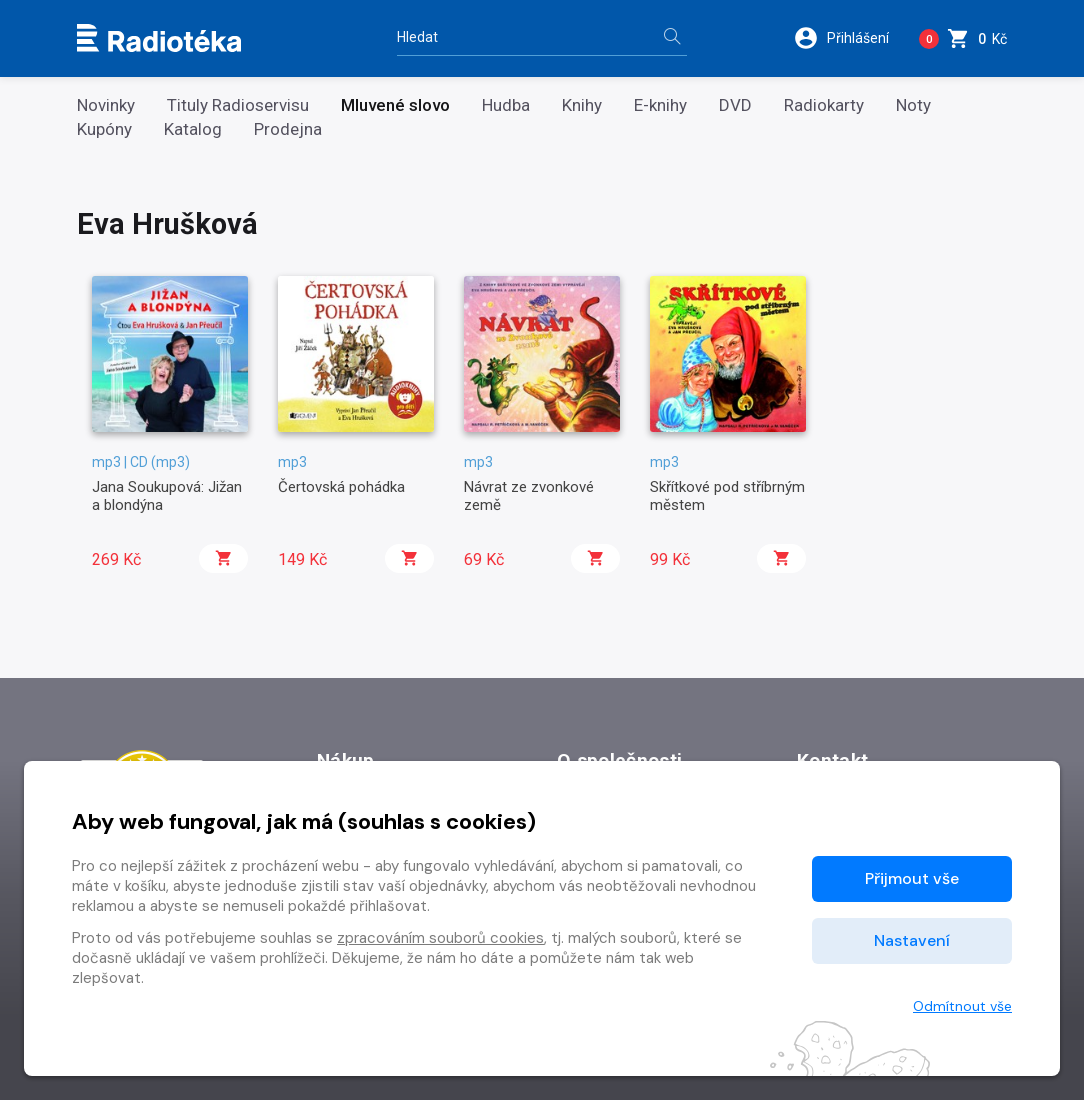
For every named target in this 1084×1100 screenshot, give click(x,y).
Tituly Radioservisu (238, 105)
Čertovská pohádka (341, 487)
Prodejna (288, 129)
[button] (848, 38)
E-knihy (660, 105)
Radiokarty (824, 105)
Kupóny (104, 129)
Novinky (106, 105)
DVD (735, 105)
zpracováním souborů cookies (440, 938)
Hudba (506, 105)
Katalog (193, 129)
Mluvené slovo (395, 105)
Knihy (582, 105)
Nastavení (912, 940)
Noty (913, 105)
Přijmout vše (912, 878)
